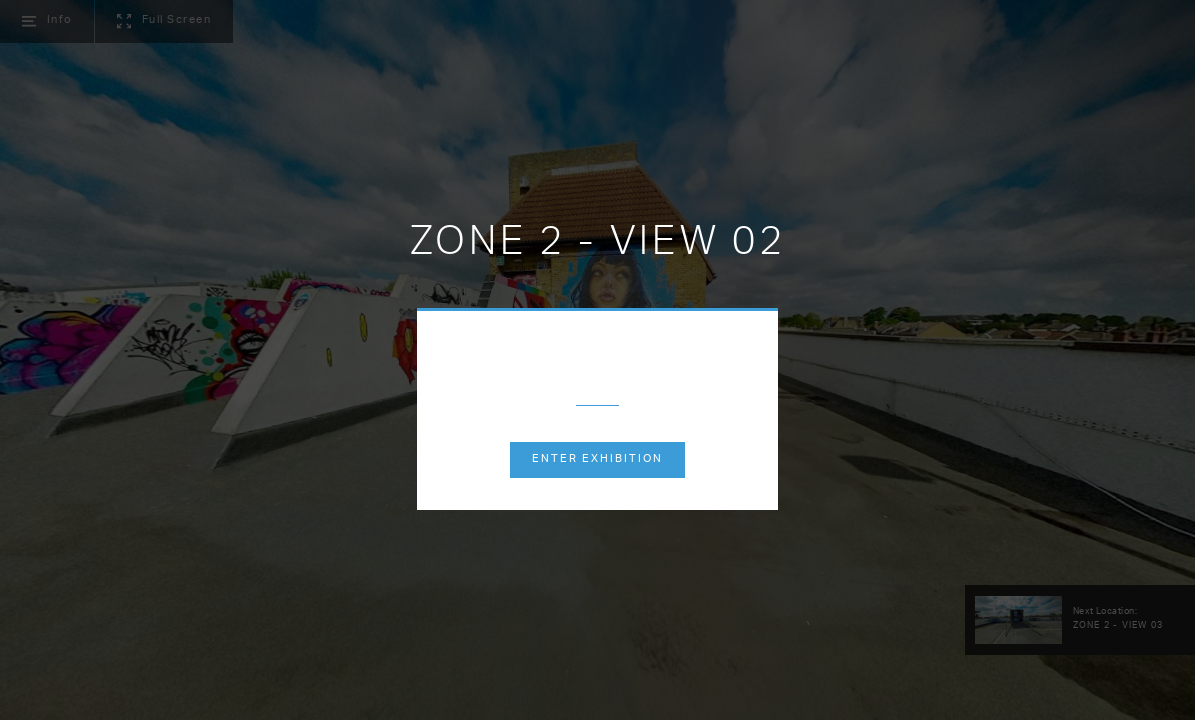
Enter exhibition (597, 459)
